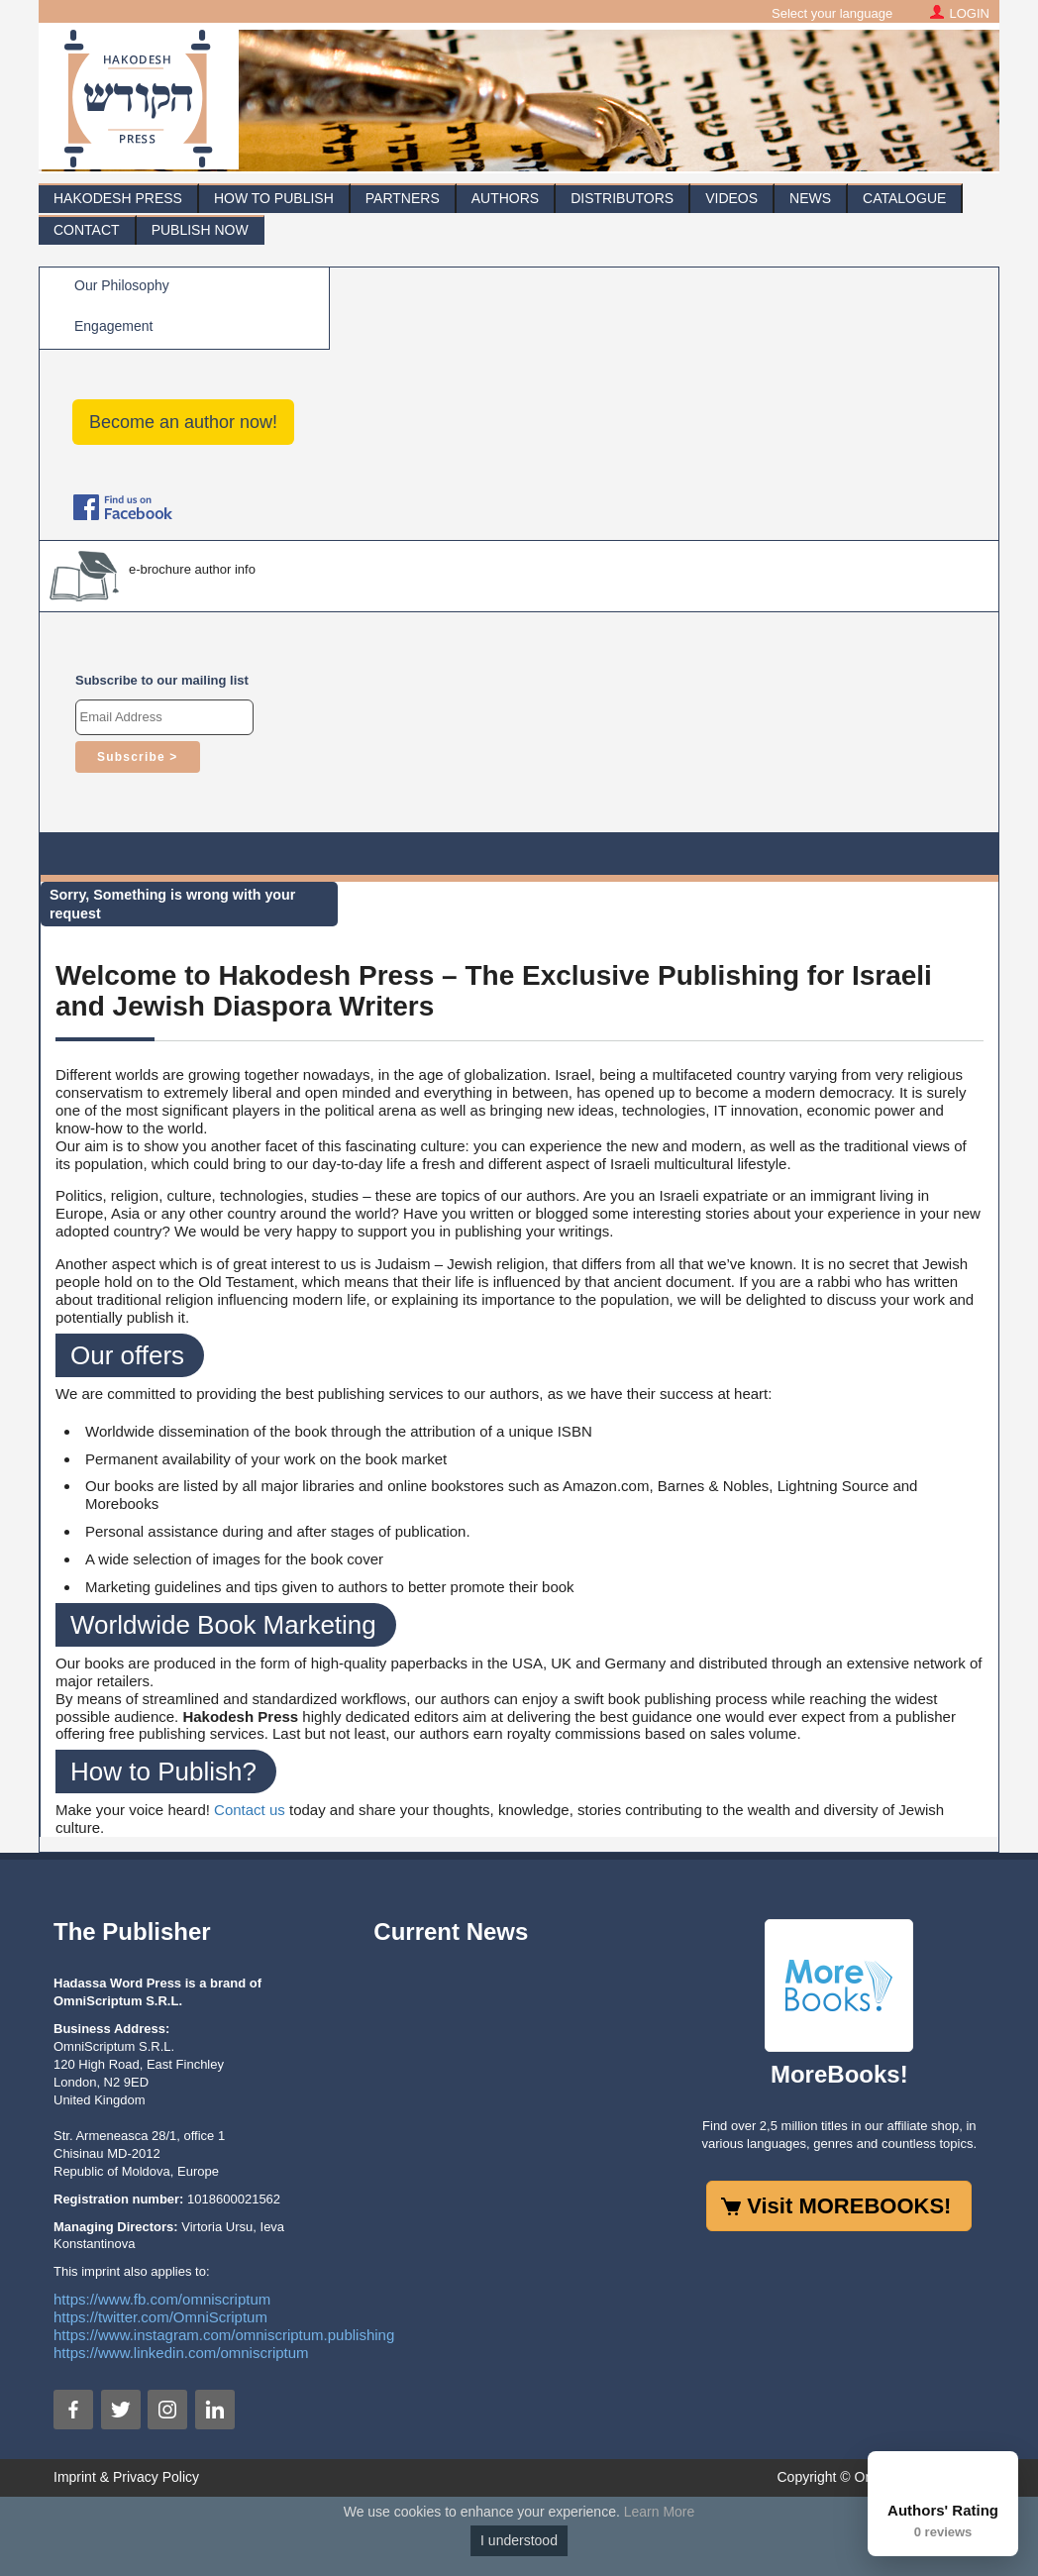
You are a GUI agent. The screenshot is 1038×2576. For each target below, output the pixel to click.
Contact (86, 230)
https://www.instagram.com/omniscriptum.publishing (223, 2334)
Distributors (622, 198)
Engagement (113, 326)
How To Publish (274, 198)
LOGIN (969, 13)
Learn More (659, 2512)
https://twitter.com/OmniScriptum (160, 2316)
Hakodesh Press (117, 198)
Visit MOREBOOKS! (849, 2206)
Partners (402, 198)
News (810, 198)
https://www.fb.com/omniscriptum (161, 2299)
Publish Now (200, 230)
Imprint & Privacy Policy (126, 2477)
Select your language (832, 13)
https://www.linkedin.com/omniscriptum (181, 2352)
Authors (505, 198)
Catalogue (904, 198)
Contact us (249, 1809)
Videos (731, 198)
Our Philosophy (121, 285)
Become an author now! (183, 422)
